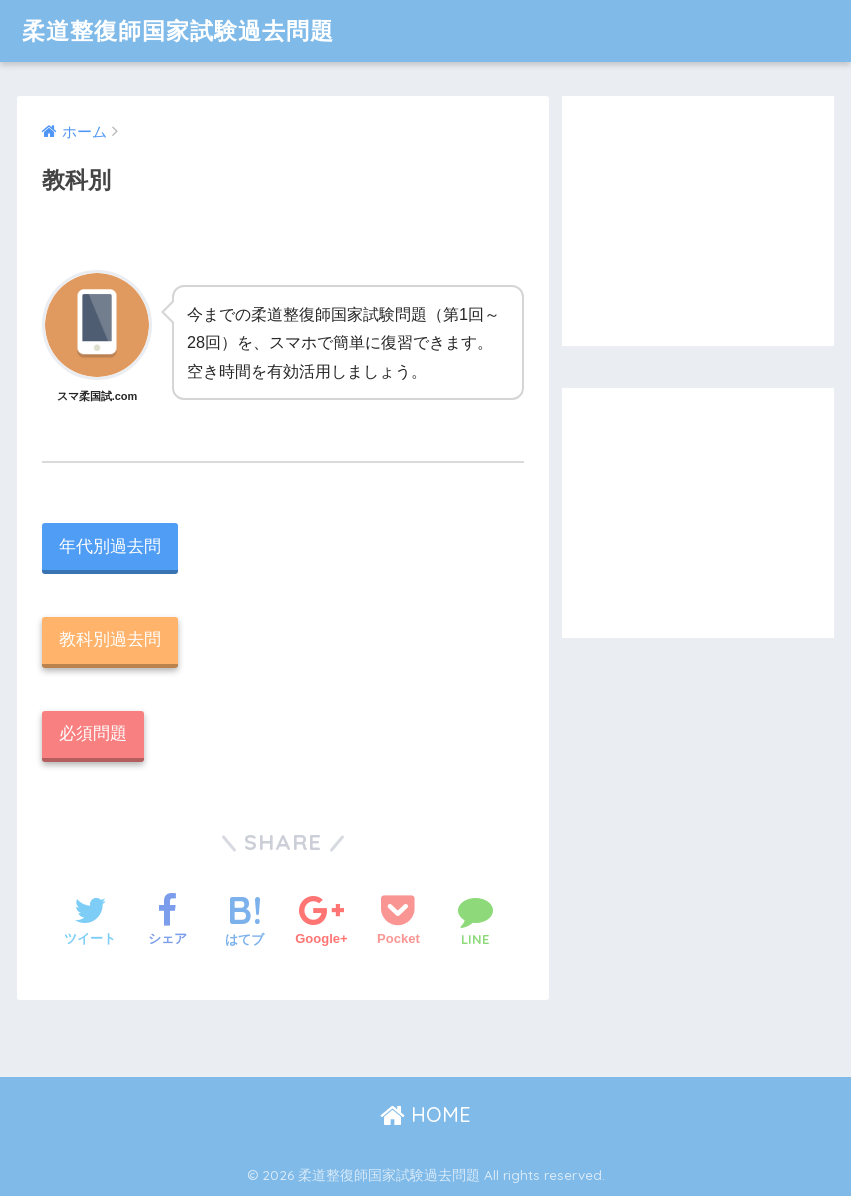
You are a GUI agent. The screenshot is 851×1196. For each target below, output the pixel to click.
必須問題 (93, 733)
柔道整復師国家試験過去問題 (178, 30)
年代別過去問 (110, 546)
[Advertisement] (698, 221)
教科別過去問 (110, 639)
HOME (425, 1114)
